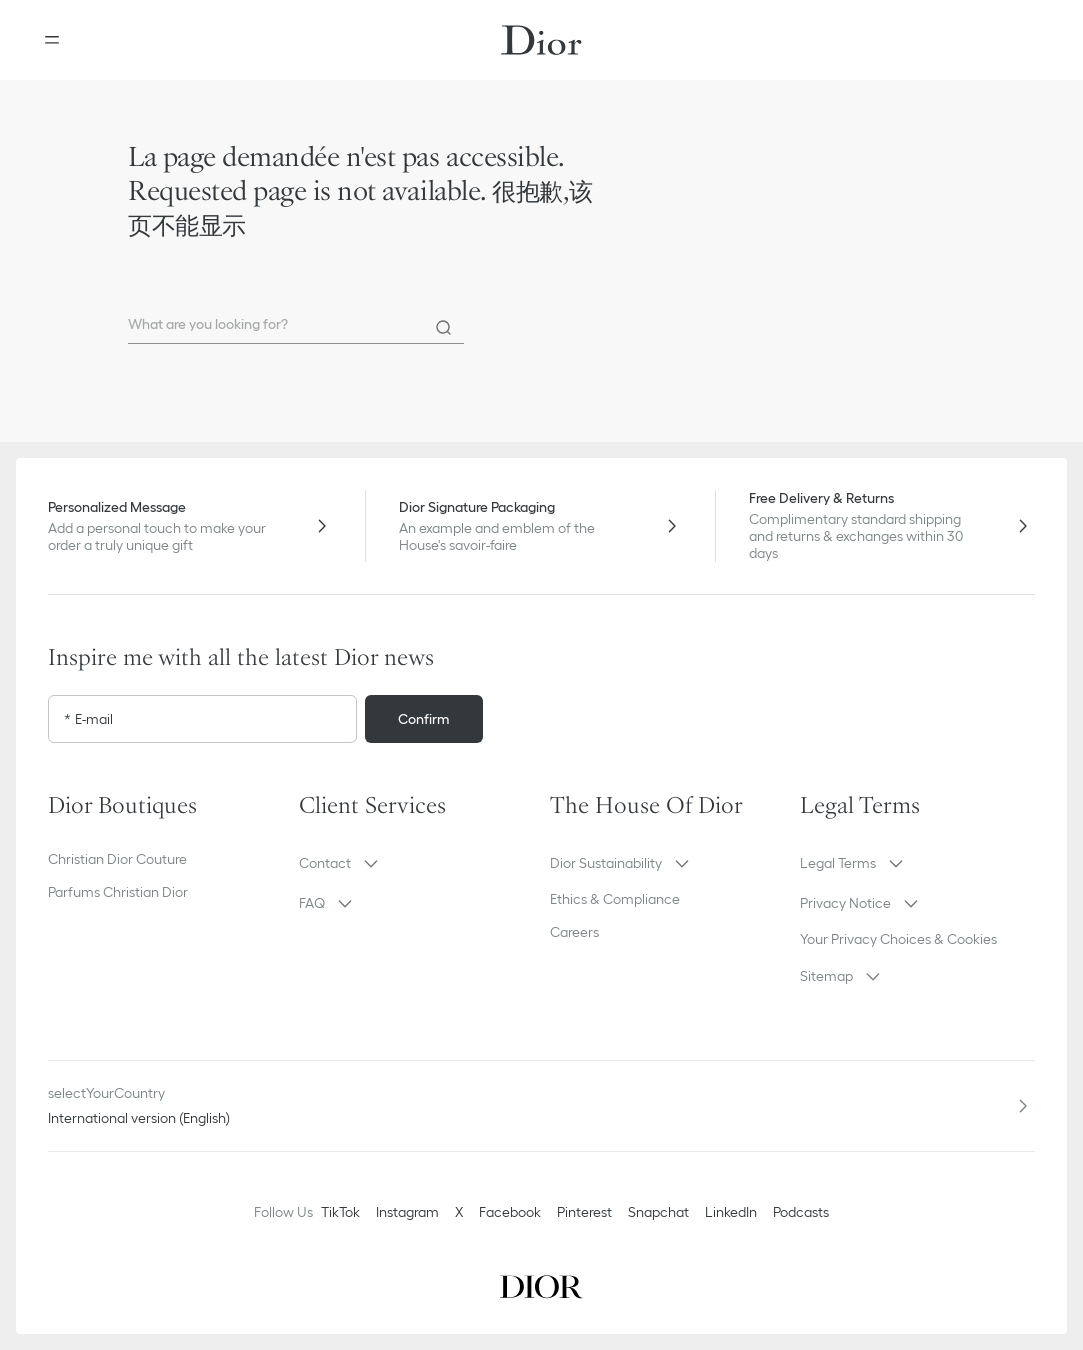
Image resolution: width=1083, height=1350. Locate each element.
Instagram (407, 1212)
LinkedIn (731, 1212)
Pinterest (584, 1212)
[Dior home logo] (541, 40)
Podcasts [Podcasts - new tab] (801, 1212)
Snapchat (658, 1212)
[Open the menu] (52, 40)
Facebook (510, 1212)
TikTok (340, 1212)
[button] (416, 863)
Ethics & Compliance (615, 899)
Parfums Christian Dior (118, 892)
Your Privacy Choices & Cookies (898, 939)
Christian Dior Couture (117, 859)
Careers (574, 932)
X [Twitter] (459, 1212)
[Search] (444, 328)
